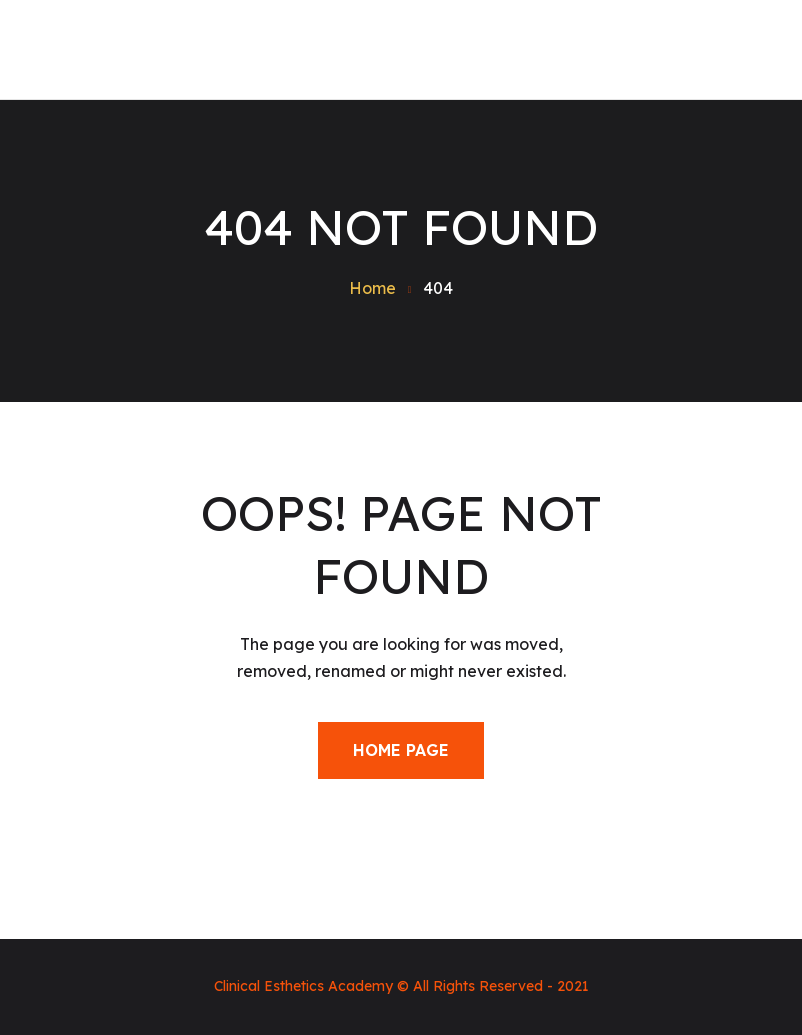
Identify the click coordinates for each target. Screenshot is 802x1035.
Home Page (401, 750)
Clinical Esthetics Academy (303, 986)
